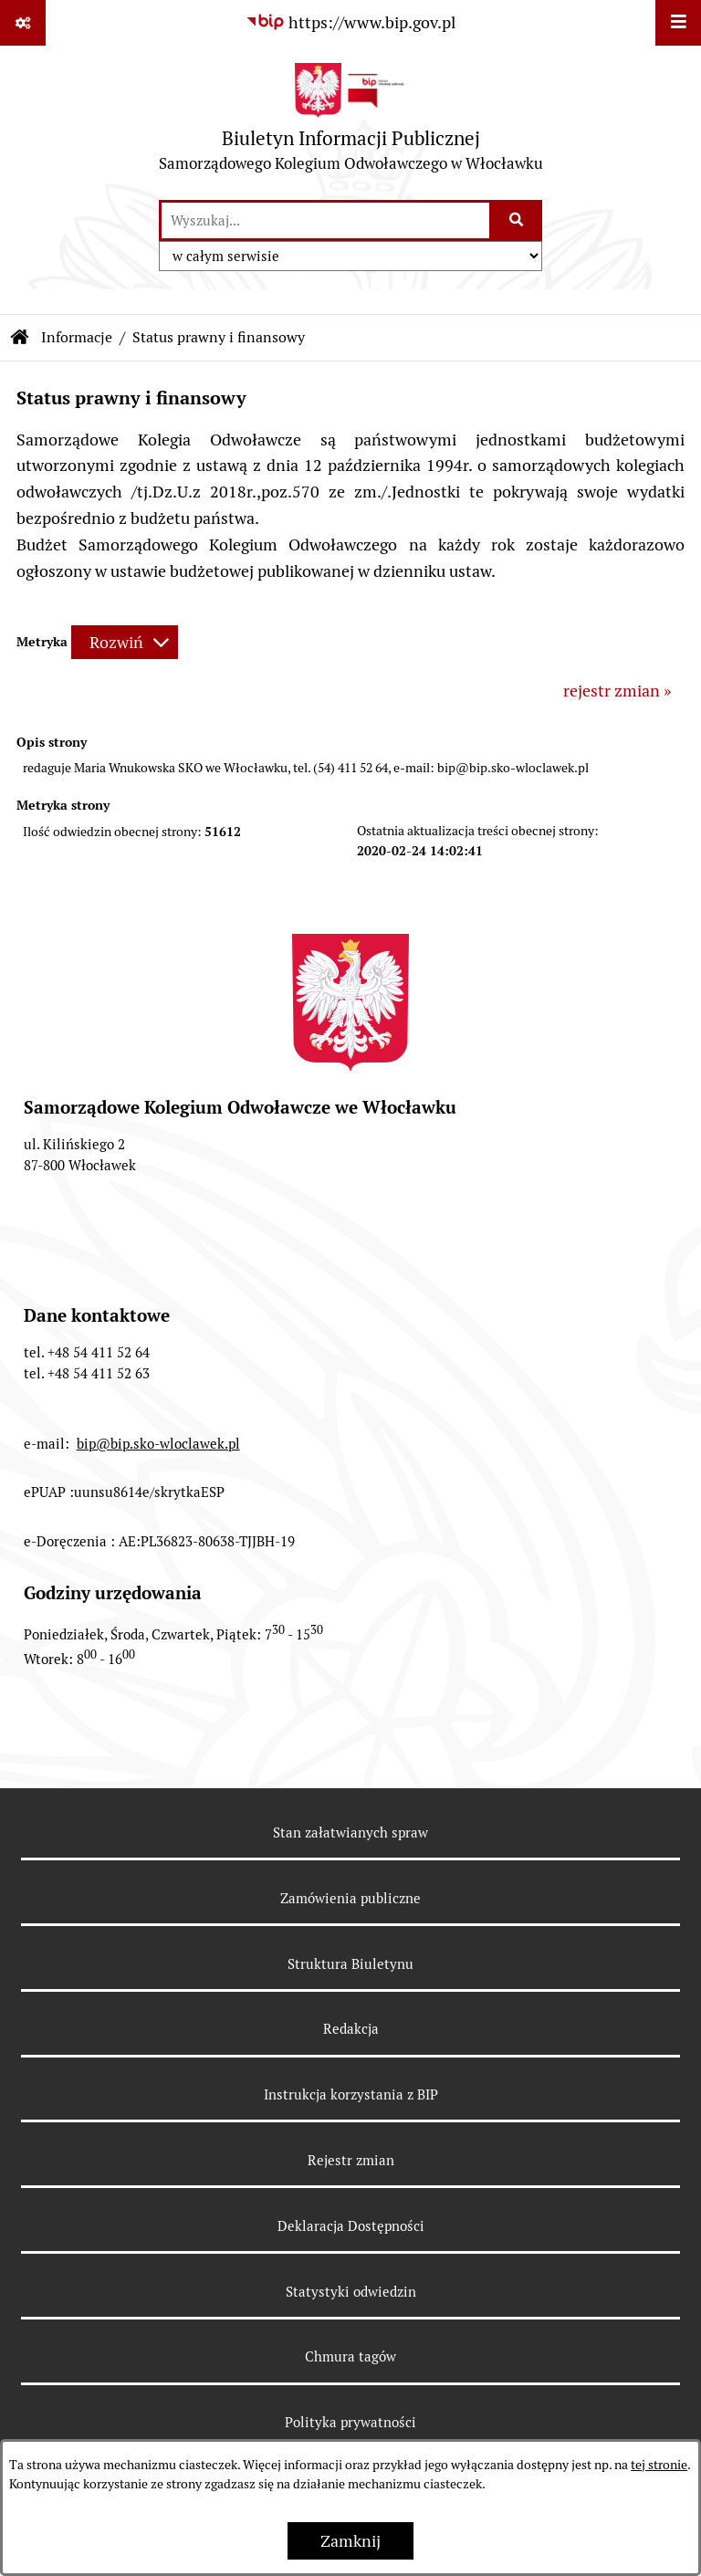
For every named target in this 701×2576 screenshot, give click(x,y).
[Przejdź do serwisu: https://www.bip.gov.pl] (350, 22)
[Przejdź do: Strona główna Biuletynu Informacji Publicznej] (20, 337)
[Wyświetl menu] (678, 23)
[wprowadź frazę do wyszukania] (325, 220)
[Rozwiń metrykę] (124, 642)
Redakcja (351, 2028)
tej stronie (659, 2464)
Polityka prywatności (350, 2422)
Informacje (76, 337)
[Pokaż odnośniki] (23, 23)
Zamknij (350, 2540)
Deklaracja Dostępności (350, 2226)
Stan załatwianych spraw (350, 1832)
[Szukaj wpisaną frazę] (517, 220)
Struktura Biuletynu (350, 1964)
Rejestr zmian (351, 2160)
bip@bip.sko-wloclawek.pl (158, 1443)
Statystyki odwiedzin (351, 2291)
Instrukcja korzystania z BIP (351, 2094)
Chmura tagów (350, 2356)
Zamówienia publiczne (350, 1898)
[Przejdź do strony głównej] (351, 122)
